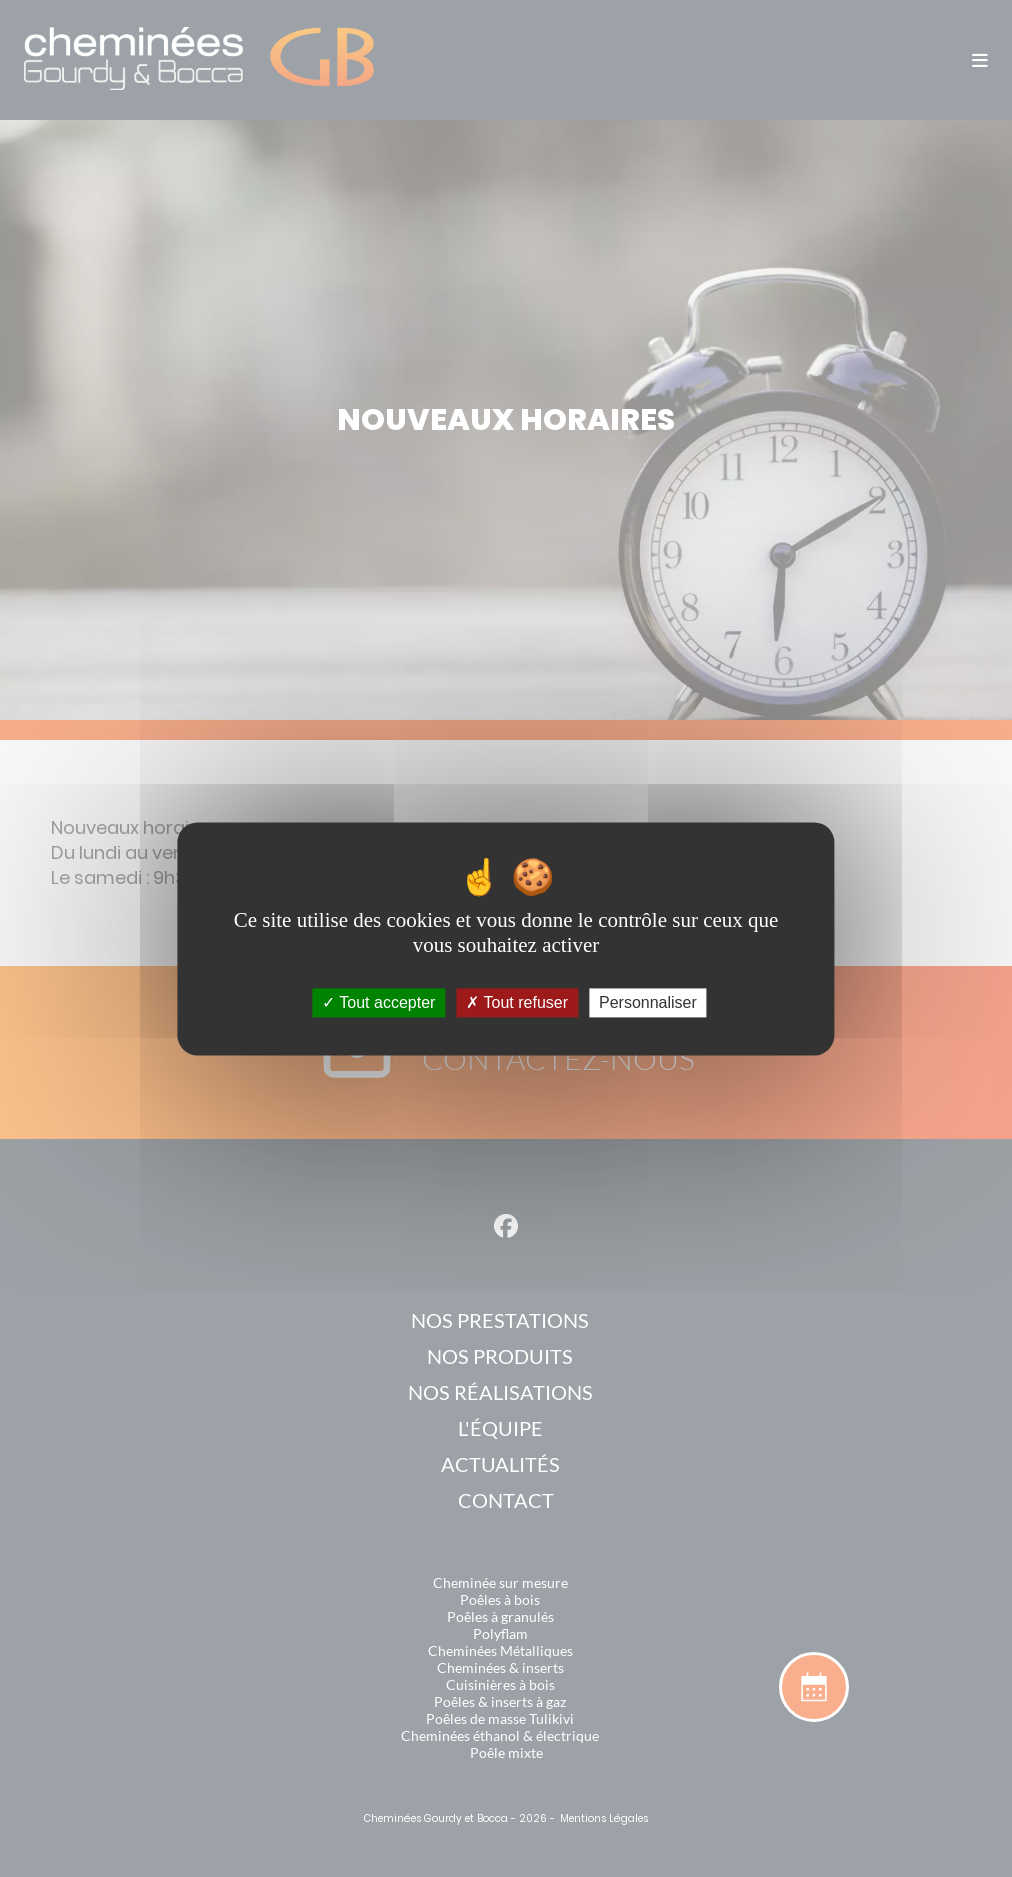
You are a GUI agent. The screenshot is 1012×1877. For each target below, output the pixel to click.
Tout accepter (378, 1002)
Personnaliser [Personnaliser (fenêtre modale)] (648, 1002)
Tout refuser (517, 1002)
